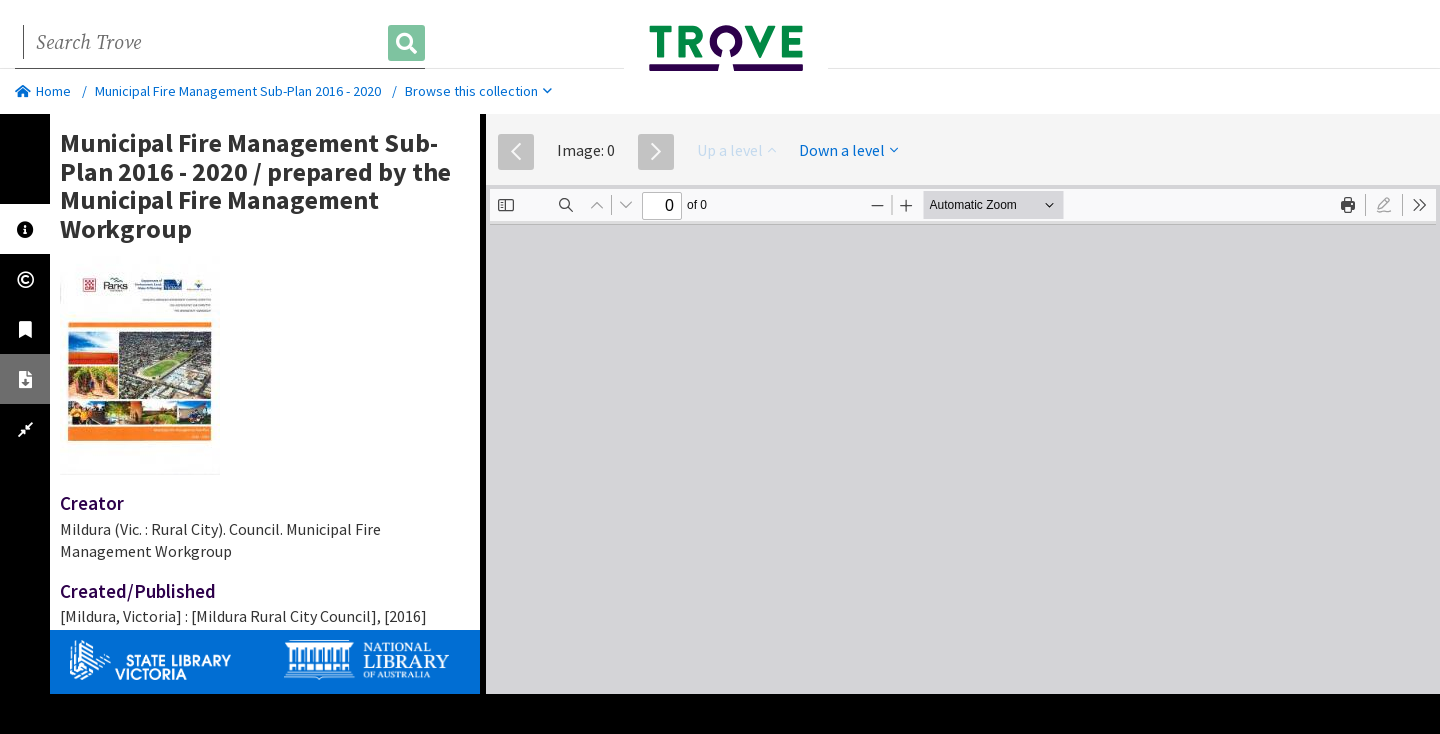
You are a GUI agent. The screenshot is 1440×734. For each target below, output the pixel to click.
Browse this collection (478, 91)
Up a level (736, 150)
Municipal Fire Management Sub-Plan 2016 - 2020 (238, 91)
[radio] (1384, 205)
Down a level (848, 150)
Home (43, 91)
